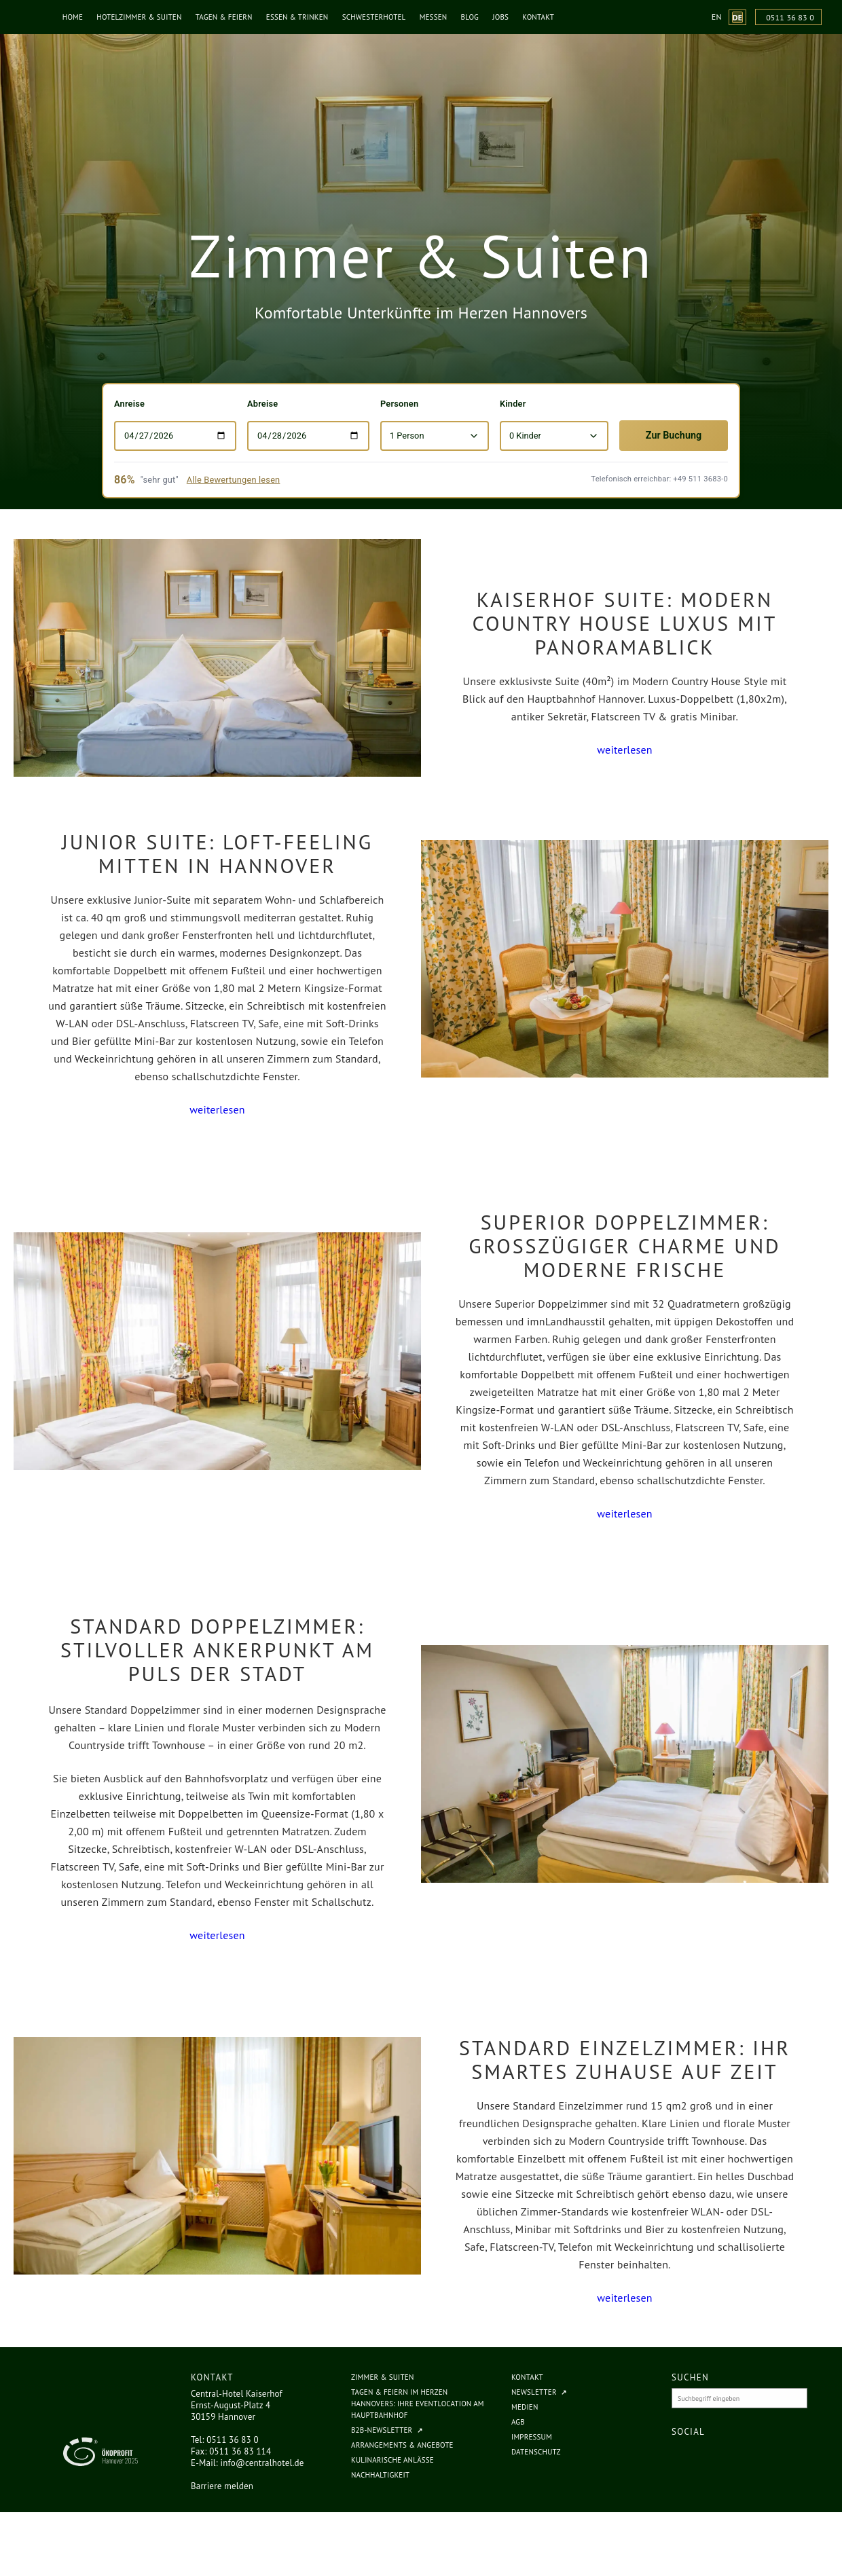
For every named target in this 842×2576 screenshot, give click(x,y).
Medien (524, 2407)
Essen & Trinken (301, 17)
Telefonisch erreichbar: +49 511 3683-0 (659, 479)
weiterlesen (624, 749)
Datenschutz (536, 2452)
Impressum (531, 2437)
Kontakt (542, 17)
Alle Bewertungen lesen (233, 480)
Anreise (129, 404)
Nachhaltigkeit (380, 2475)
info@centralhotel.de (262, 2463)
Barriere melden (222, 2486)
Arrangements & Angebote (402, 2445)
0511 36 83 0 (232, 2440)
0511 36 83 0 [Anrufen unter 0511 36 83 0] (790, 17)
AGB (518, 2422)
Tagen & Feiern (228, 17)
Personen (399, 404)
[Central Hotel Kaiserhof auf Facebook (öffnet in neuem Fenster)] (686, 2457)
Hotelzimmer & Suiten (143, 17)
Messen (438, 17)
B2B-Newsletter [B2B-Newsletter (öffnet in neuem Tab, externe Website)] (381, 2430)
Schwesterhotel (378, 17)
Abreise (262, 404)
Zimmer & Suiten (382, 2377)
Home (77, 17)
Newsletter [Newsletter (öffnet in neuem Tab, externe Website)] (534, 2392)
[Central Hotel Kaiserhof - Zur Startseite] (24, 17)
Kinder (513, 404)
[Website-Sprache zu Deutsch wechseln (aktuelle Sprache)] (737, 17)
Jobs (504, 17)
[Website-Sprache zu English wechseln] (717, 17)
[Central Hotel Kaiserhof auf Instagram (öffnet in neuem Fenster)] (706, 2457)
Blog (474, 17)
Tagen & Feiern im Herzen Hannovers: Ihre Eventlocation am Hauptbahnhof (417, 2403)
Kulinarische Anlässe (392, 2460)
